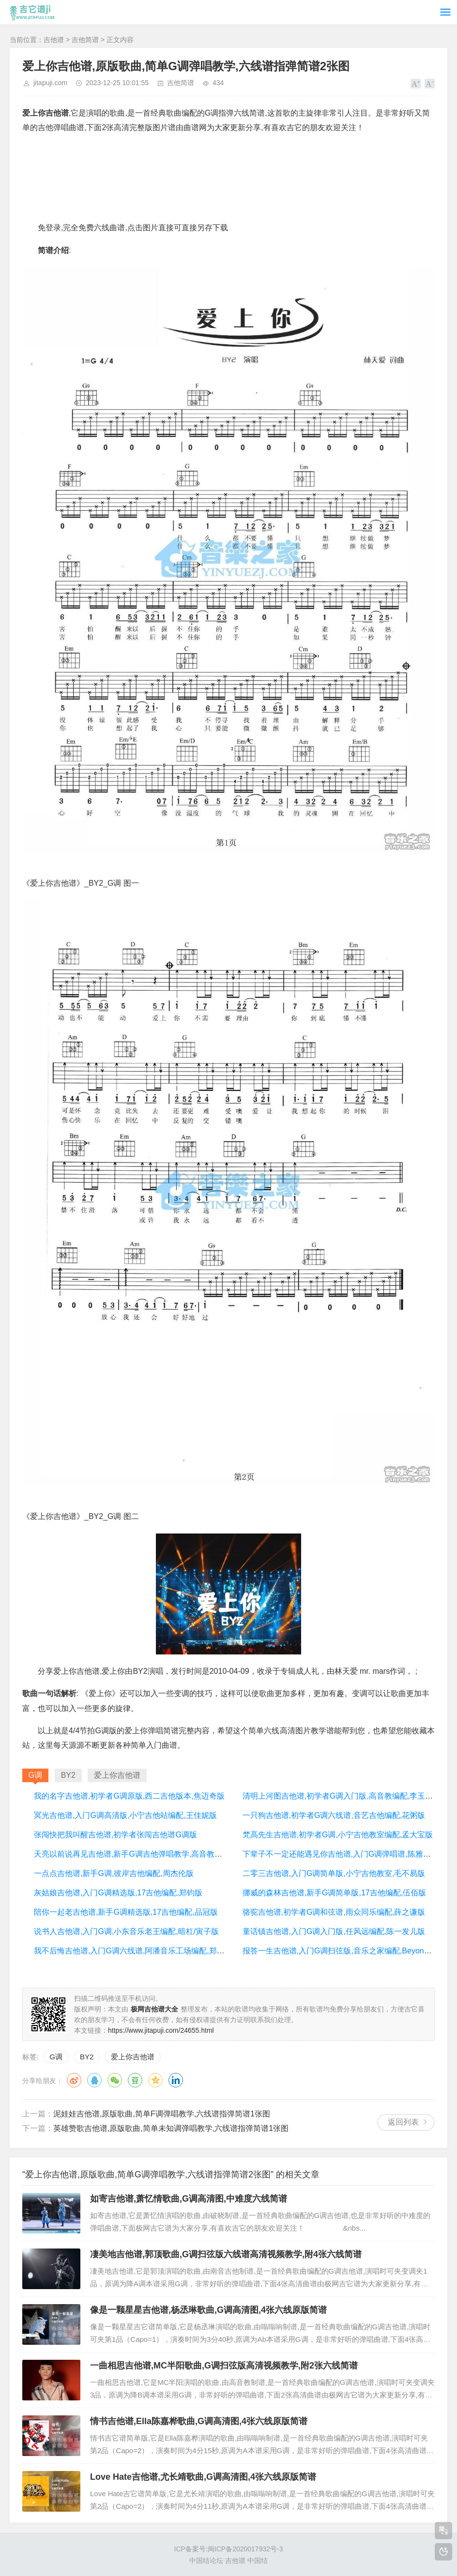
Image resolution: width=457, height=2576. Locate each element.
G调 (55, 2057)
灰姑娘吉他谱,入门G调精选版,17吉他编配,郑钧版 (118, 1893)
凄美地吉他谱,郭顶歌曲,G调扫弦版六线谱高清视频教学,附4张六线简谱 (226, 2254)
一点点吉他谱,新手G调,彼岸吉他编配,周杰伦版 (114, 1873)
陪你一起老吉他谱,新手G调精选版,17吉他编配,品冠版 (126, 1912)
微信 (114, 2080)
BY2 (86, 2057)
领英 (175, 2080)
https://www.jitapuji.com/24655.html (161, 2030)
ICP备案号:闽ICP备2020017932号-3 (228, 2549)
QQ (94, 2080)
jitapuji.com (50, 83)
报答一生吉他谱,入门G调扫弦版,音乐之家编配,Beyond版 (339, 1951)
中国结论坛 (206, 2560)
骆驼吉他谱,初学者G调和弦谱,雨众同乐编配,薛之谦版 (334, 1912)
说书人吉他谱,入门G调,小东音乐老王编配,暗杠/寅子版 (126, 1931)
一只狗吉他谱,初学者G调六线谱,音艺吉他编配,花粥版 (334, 1815)
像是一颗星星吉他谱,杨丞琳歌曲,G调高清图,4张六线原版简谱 (208, 2310)
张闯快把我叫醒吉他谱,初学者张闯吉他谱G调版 (115, 1835)
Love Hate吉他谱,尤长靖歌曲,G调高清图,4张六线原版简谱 (203, 2477)
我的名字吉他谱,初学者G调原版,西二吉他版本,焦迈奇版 (129, 1796)
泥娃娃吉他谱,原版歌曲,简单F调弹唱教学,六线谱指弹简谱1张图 (161, 2114)
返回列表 (403, 2122)
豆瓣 (135, 2080)
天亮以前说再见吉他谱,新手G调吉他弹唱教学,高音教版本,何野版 (145, 1854)
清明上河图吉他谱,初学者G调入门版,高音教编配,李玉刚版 (342, 1796)
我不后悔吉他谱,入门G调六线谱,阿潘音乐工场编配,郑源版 (133, 1951)
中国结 (257, 2560)
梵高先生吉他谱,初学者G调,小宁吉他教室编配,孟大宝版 (338, 1835)
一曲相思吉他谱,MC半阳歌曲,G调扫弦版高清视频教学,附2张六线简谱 (224, 2365)
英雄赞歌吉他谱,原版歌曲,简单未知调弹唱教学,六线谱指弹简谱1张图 (171, 2128)
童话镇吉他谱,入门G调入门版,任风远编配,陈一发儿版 (334, 1931)
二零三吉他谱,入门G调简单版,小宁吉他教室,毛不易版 (334, 1873)
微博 (74, 2080)
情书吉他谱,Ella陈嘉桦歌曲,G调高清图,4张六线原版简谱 (198, 2421)
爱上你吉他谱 (132, 2057)
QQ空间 (155, 2080)
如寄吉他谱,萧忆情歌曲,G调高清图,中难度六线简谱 (188, 2199)
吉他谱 (54, 40)
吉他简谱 (85, 40)
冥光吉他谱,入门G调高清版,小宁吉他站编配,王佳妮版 (125, 1815)
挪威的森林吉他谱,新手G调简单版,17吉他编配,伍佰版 (335, 1893)
